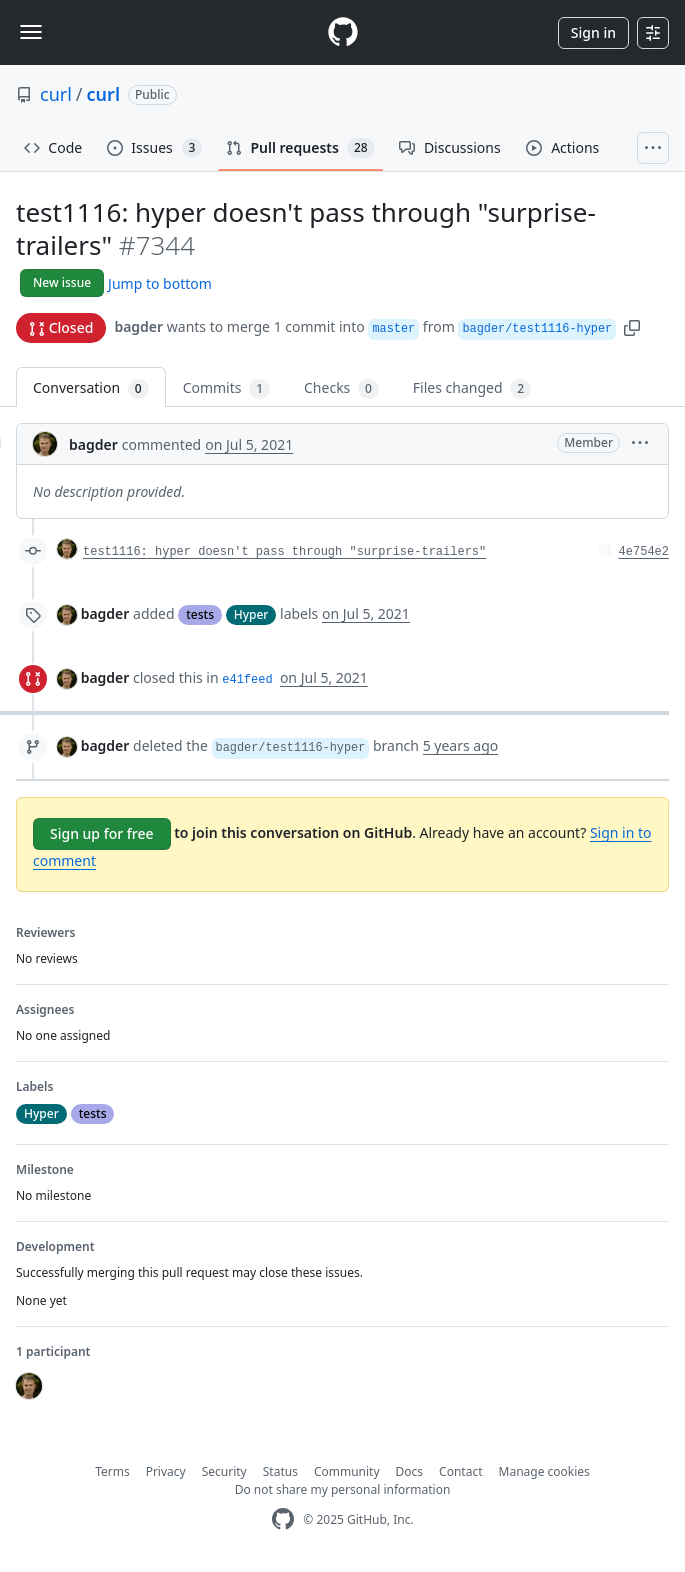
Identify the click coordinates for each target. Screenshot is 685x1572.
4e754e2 (644, 552)
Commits (226, 388)
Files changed (472, 388)
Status (280, 1471)
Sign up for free (102, 833)
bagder (138, 326)
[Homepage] (343, 32)
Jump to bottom (160, 283)
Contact (460, 1471)
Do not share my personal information (343, 1489)
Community (347, 1471)
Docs (410, 1471)
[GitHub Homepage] (283, 1519)
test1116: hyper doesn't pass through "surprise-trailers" (284, 552)
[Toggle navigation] (31, 32)
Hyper (251, 614)
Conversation (91, 388)
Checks (341, 388)
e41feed (247, 680)
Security (224, 1471)
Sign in (593, 32)
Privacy (166, 1471)
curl (56, 94)
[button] (632, 326)
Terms (112, 1471)
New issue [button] (62, 282)
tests (200, 614)
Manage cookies (544, 1471)
